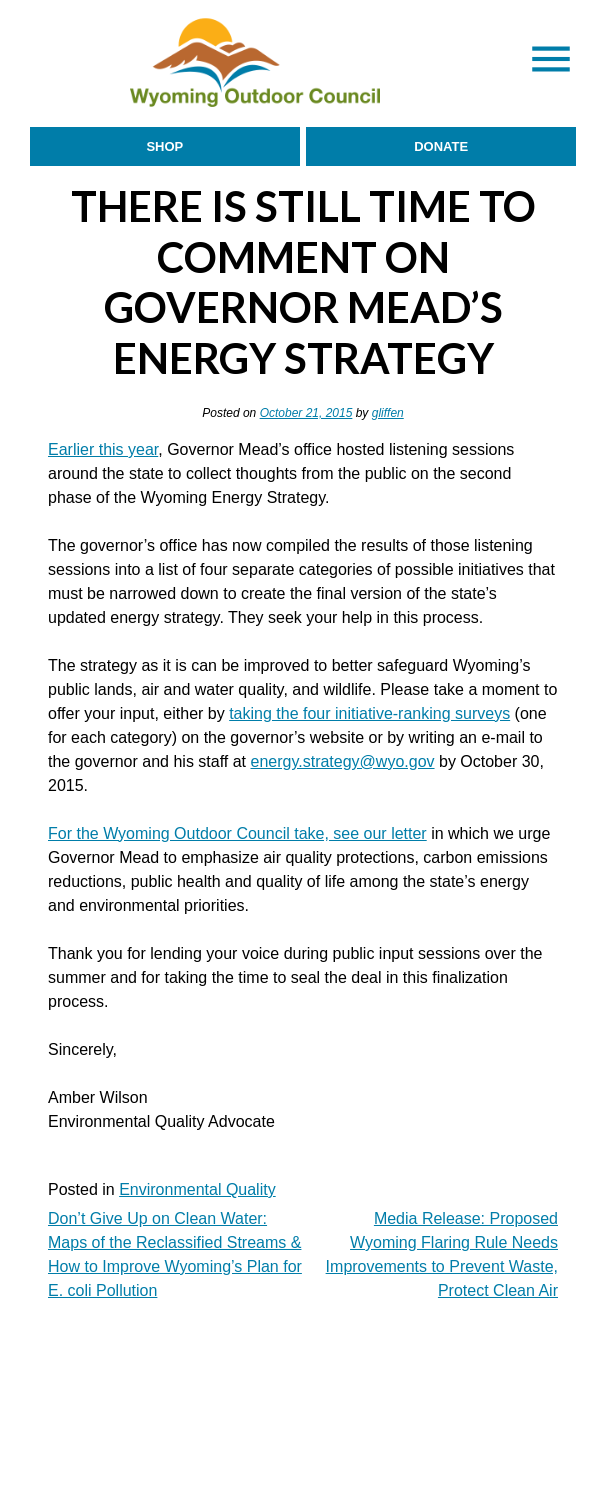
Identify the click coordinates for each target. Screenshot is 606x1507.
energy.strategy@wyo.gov (343, 761)
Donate (441, 146)
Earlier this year (103, 449)
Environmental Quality (197, 1189)
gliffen (388, 413)
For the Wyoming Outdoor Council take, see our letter (237, 833)
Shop (164, 146)
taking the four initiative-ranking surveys (369, 713)
